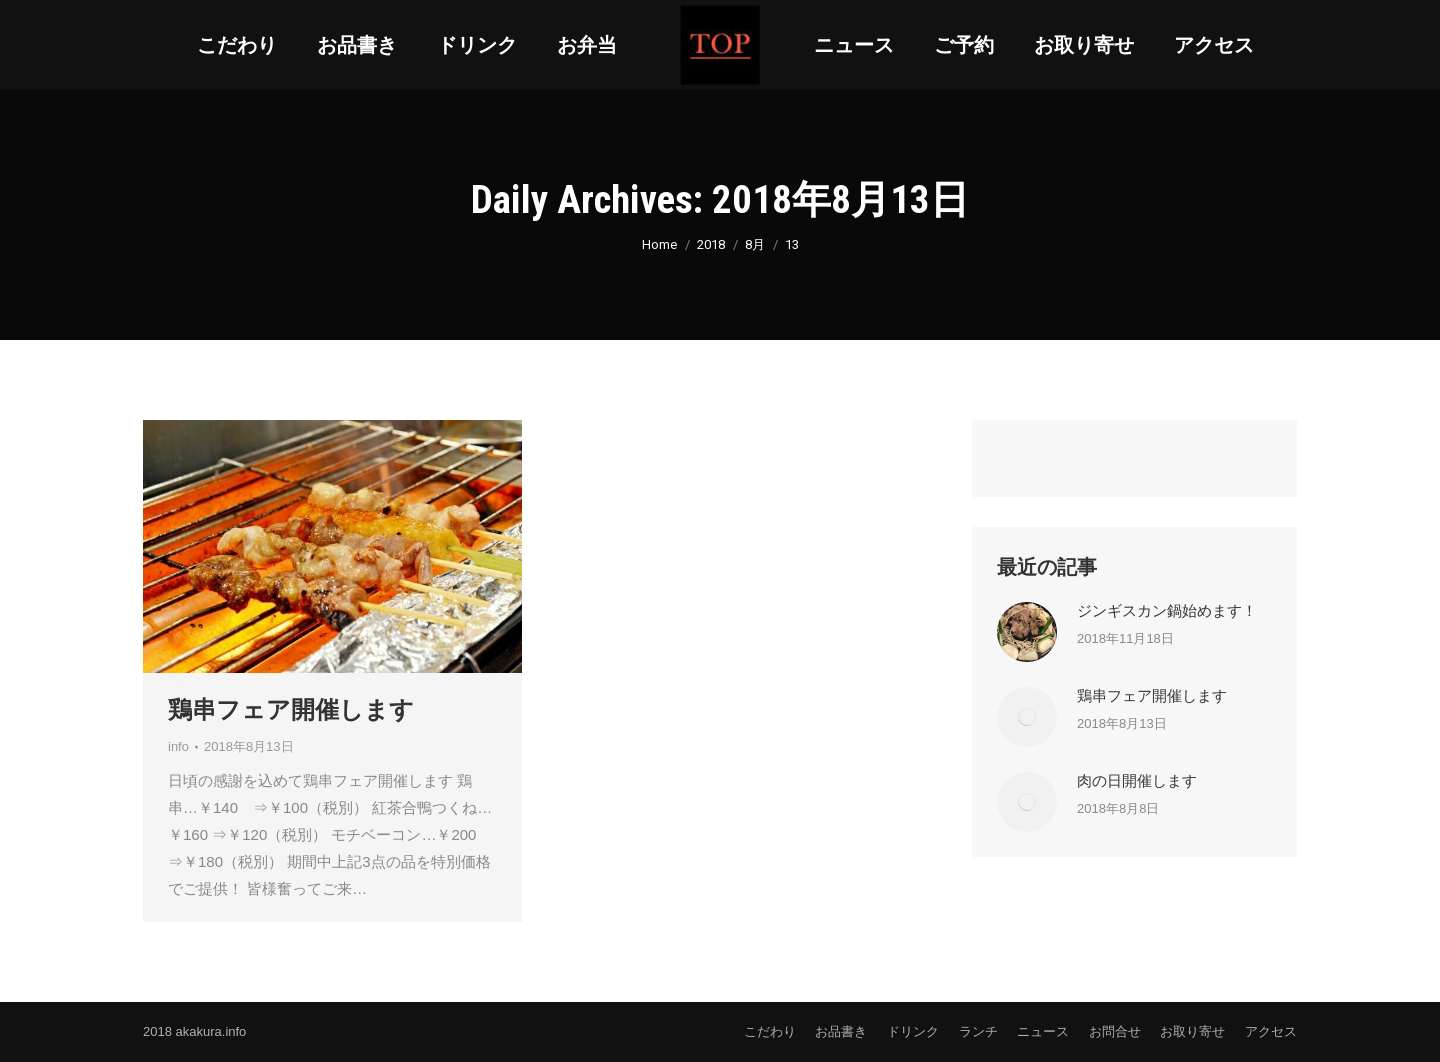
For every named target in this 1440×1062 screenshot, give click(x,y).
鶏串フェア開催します (291, 710)
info (178, 746)
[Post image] (1027, 632)
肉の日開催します (1137, 780)
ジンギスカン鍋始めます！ (1167, 610)
